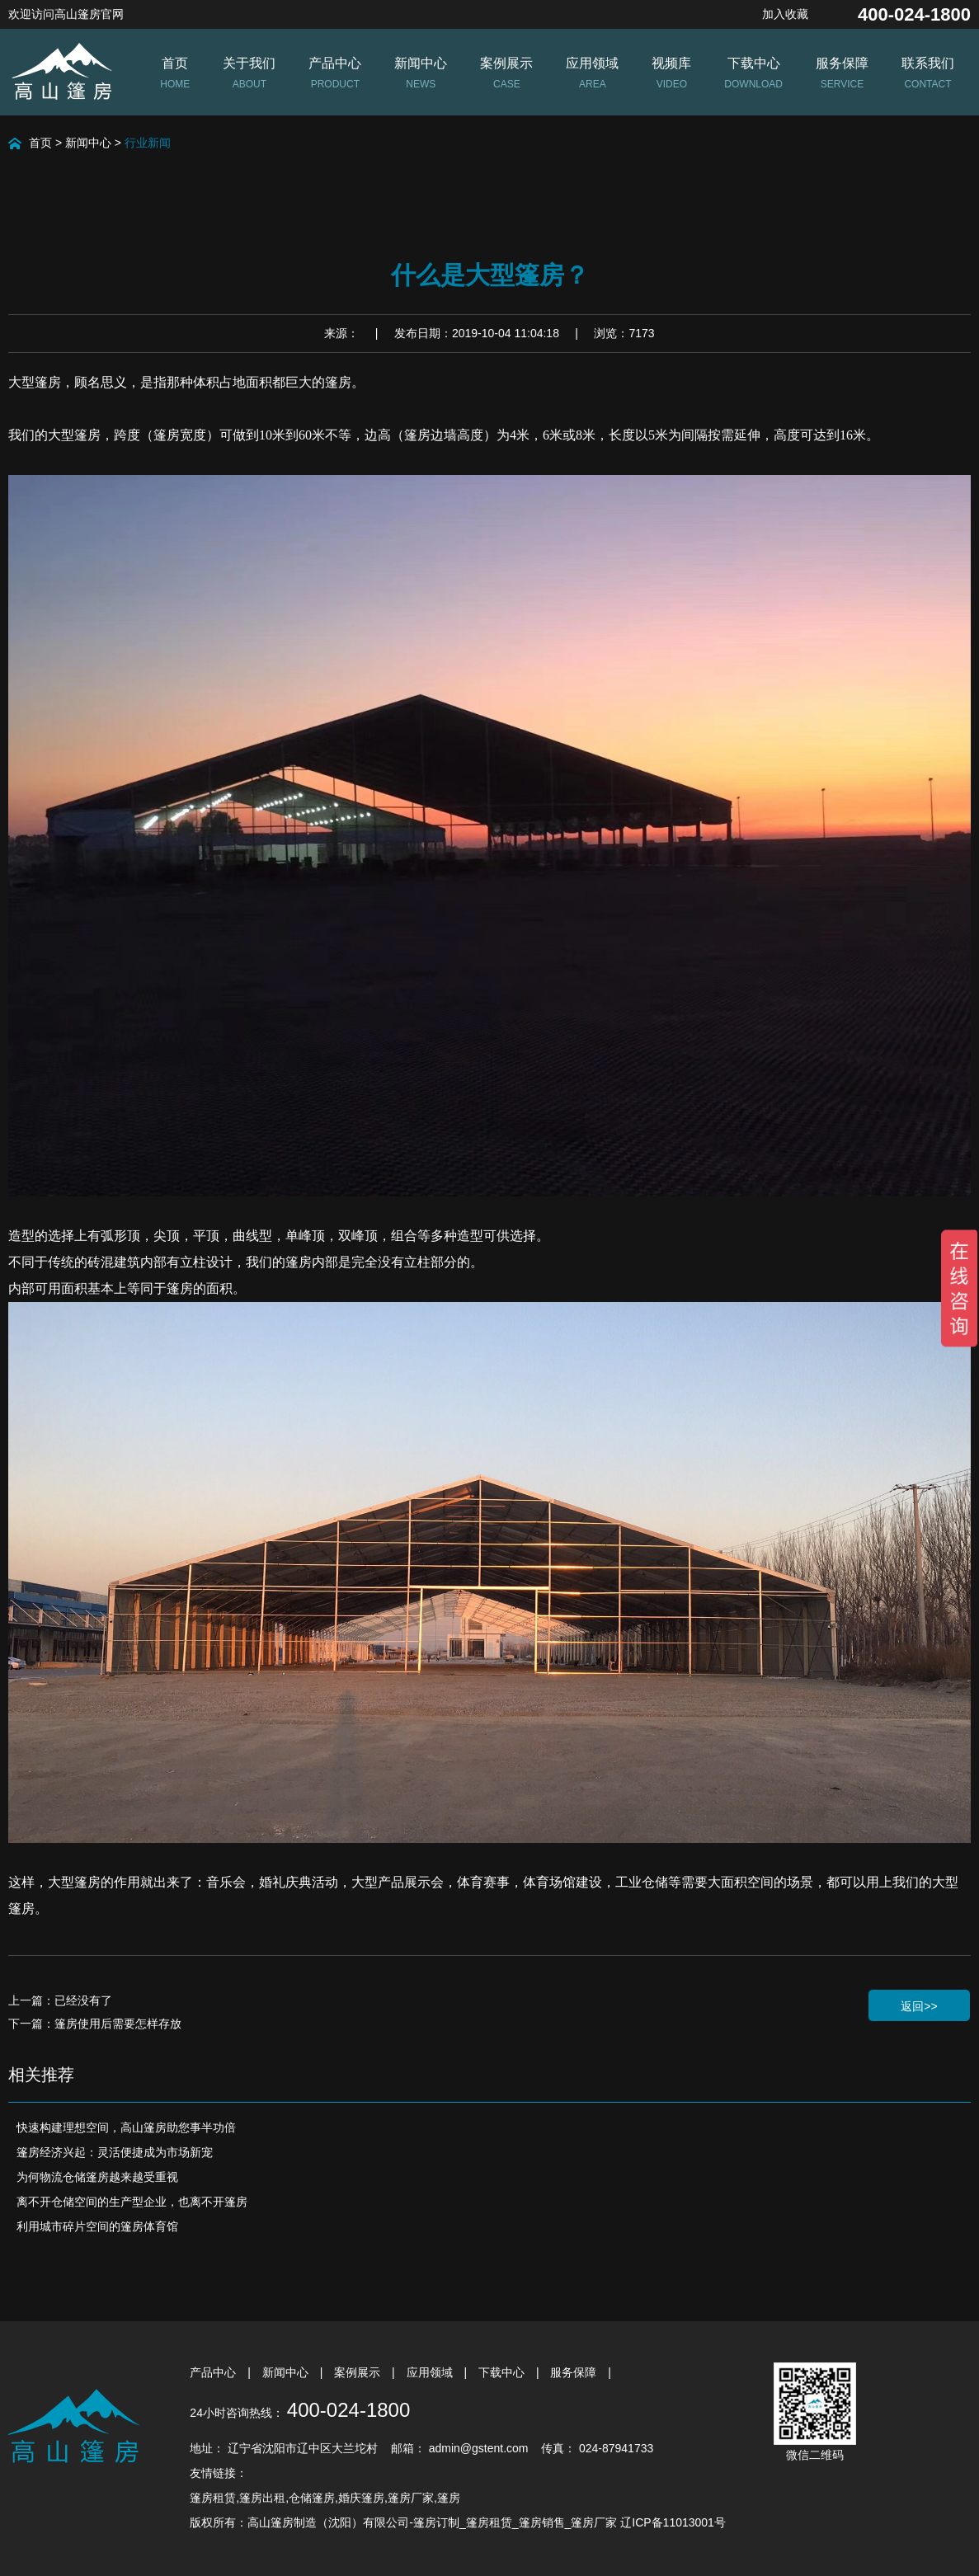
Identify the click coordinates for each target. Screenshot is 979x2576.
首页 (40, 142)
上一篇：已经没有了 (60, 2000)
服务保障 (575, 2372)
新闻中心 (88, 142)
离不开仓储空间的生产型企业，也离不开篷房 (131, 2201)
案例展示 (359, 2372)
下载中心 (503, 2372)
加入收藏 (785, 14)
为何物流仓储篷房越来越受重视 (97, 2176)
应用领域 (431, 2372)
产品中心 (214, 2372)
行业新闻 (148, 142)
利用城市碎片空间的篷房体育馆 (97, 2226)
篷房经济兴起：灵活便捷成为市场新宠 (114, 2152)
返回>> (919, 2006)
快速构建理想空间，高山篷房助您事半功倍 (126, 2127)
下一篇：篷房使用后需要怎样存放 (94, 2023)
